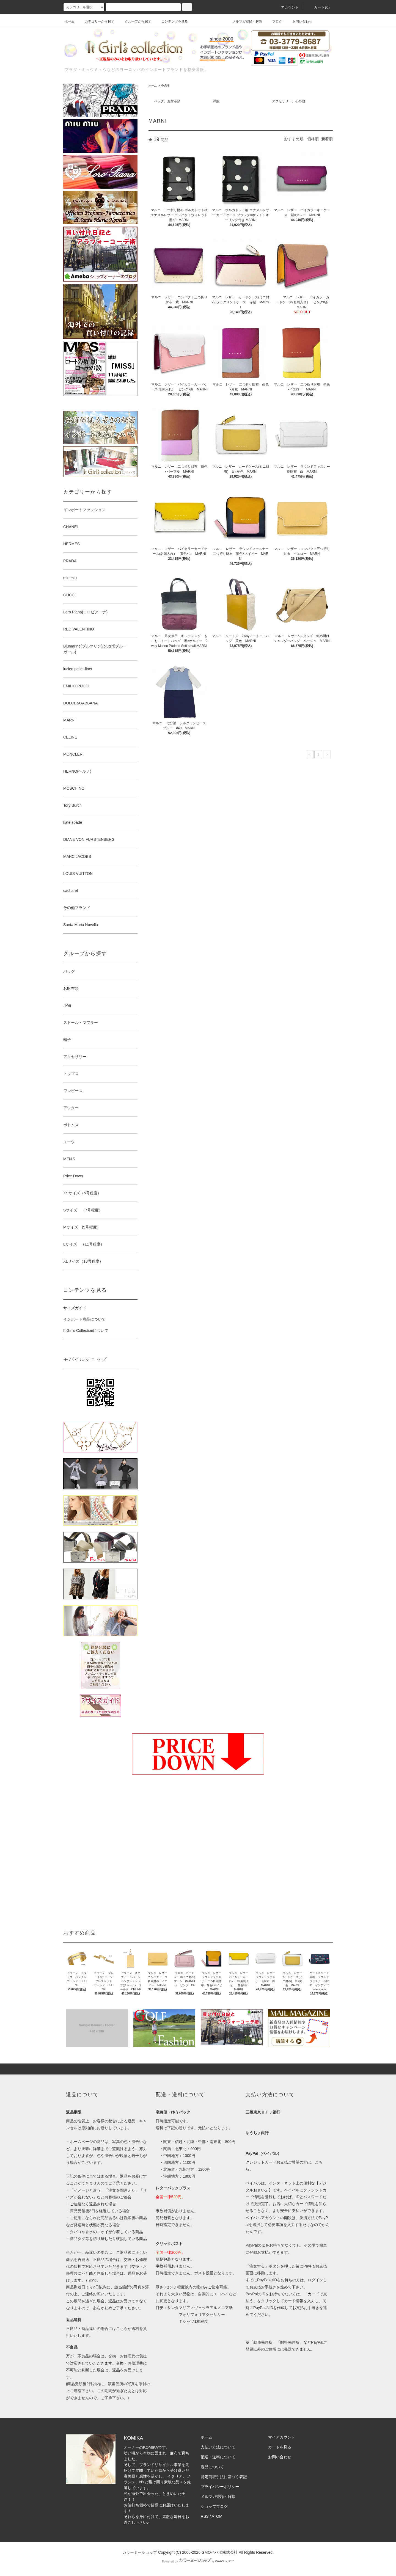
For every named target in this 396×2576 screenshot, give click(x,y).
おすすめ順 (293, 139)
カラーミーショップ (139, 2552)
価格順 (313, 139)
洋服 (216, 101)
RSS (205, 2516)
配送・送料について (218, 2457)
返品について (212, 2467)
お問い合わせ (299, 21)
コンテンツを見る (171, 21)
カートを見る (279, 2447)
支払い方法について (218, 2447)
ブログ (274, 21)
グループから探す (134, 21)
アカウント (286, 7)
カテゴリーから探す (96, 21)
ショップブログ (214, 2506)
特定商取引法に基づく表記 (224, 2477)
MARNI (165, 85)
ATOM (217, 2516)
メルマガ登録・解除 (244, 21)
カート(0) (318, 7)
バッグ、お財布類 (167, 101)
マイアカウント (281, 2437)
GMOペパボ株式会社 (220, 2552)
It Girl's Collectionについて (85, 1330)
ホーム (70, 21)
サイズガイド (74, 1308)
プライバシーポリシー (220, 2486)
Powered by (198, 2561)
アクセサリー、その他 (288, 101)
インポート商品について (84, 1319)
